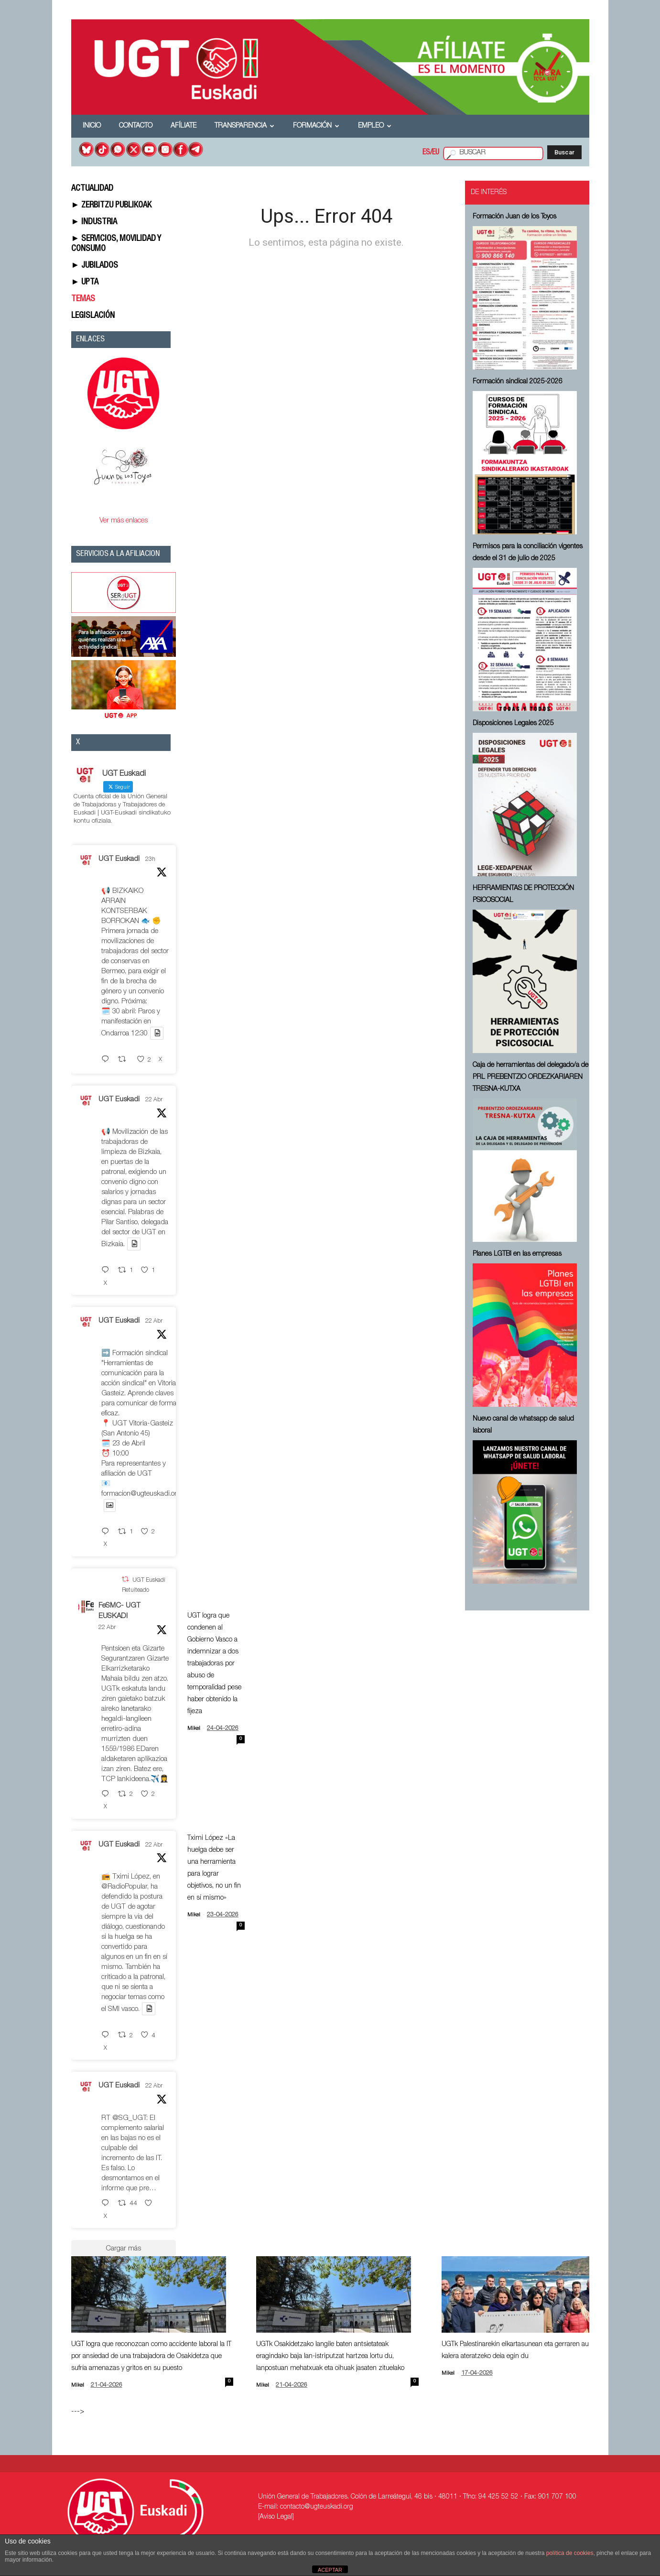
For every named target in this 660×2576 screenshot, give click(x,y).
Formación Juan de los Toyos (514, 217)
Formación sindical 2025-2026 (518, 382)
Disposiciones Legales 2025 (513, 723)
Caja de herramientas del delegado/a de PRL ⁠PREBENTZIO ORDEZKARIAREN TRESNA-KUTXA (530, 1077)
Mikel (193, 1728)
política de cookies (570, 2553)
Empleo (374, 126)
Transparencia (244, 126)
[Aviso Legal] (276, 2517)
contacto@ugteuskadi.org (316, 2507)
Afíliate (183, 126)
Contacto (135, 126)
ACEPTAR (330, 2570)
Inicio (92, 126)
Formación (316, 126)
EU (435, 153)
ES (426, 153)
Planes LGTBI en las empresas (517, 1254)
